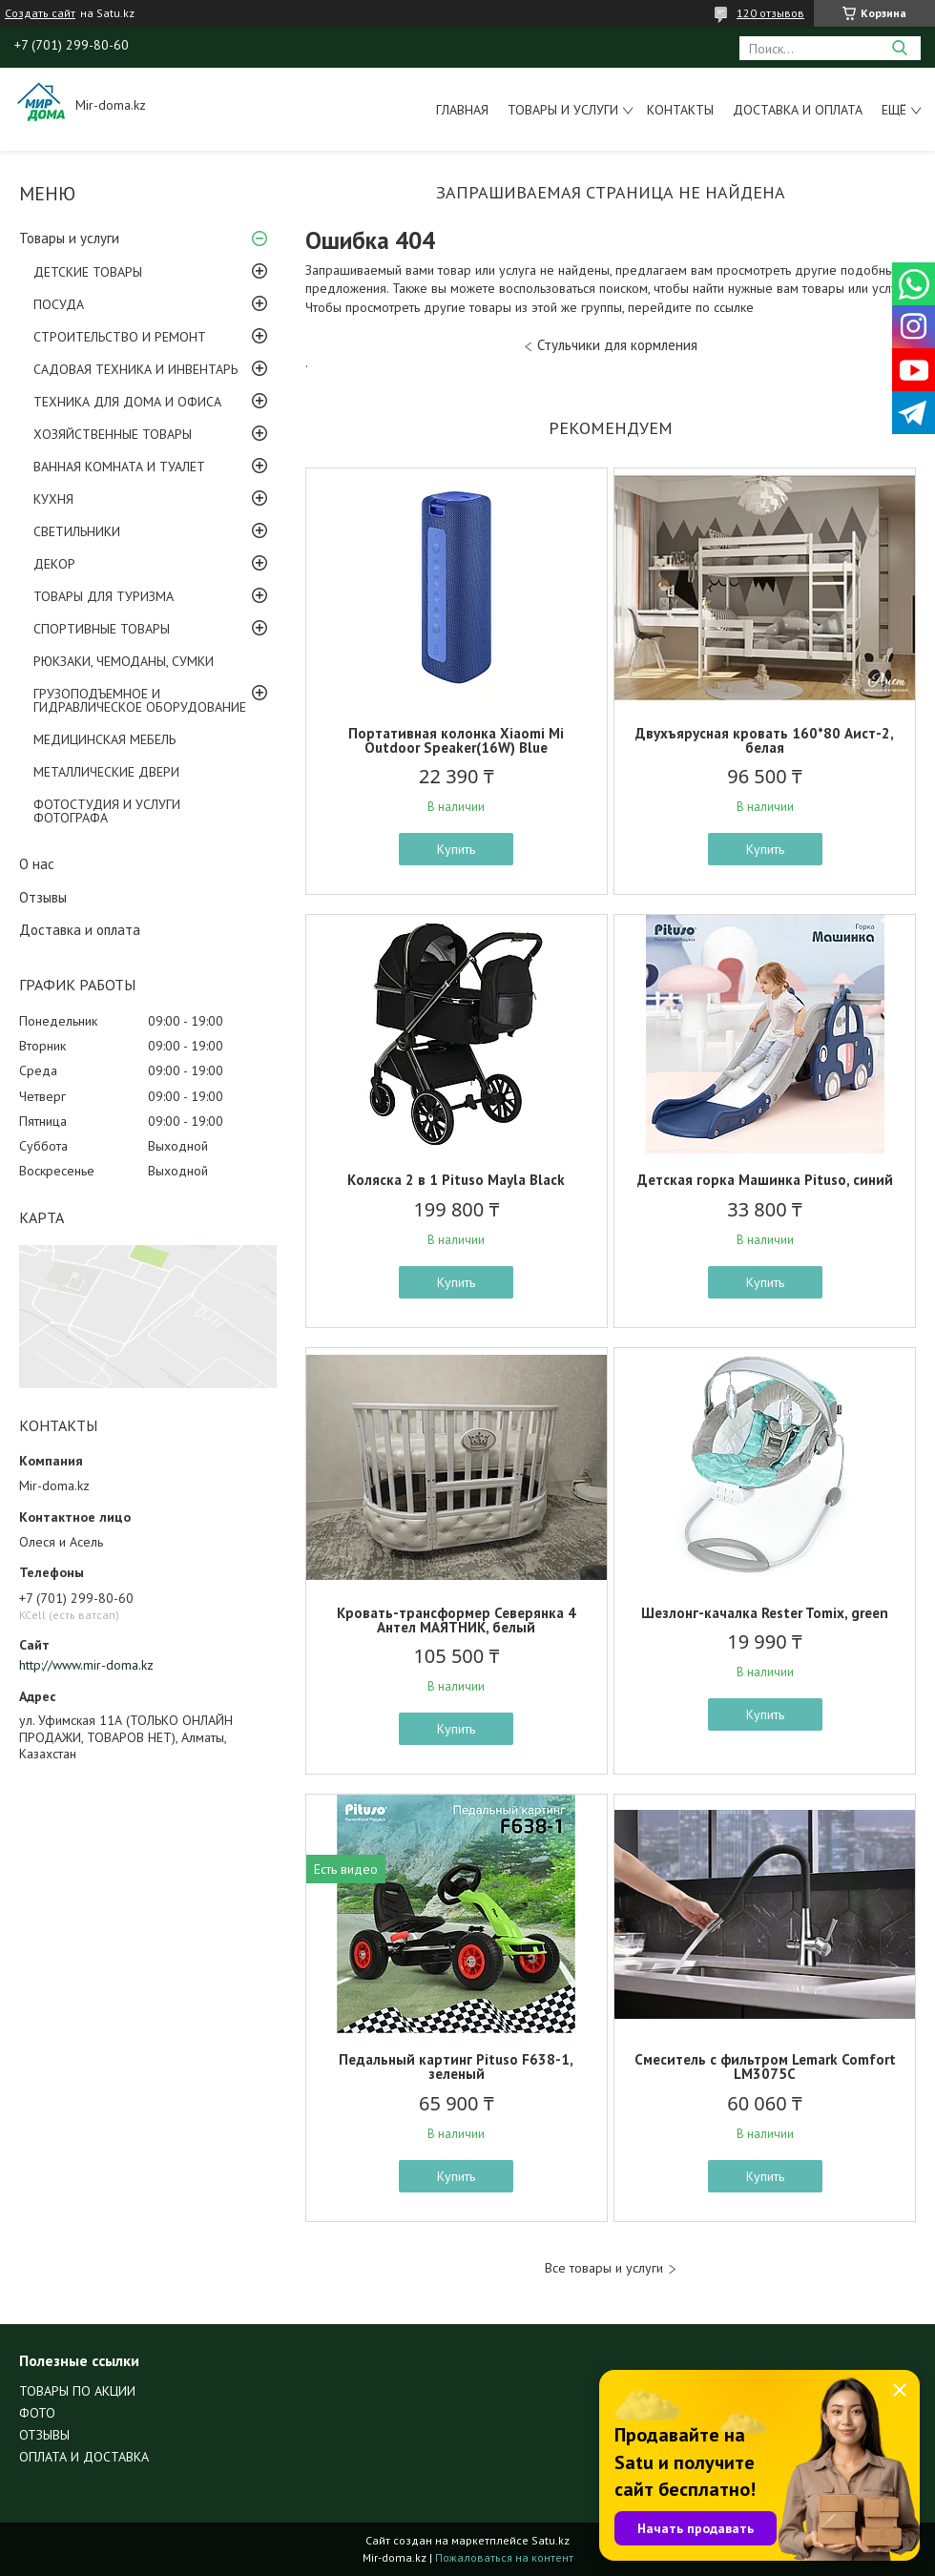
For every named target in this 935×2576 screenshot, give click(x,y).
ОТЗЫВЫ (44, 2434)
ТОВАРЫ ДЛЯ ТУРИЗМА (103, 596)
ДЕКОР (54, 563)
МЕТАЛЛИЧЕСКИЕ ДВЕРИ (106, 771)
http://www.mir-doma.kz (86, 1664)
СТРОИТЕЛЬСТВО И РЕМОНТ (119, 336)
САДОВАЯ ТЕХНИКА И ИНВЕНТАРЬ (135, 369)
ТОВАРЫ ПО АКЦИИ (77, 2390)
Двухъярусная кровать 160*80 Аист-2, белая (764, 740)
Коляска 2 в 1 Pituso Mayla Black (456, 1180)
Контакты (680, 109)
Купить (456, 849)
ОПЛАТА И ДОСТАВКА (84, 2456)
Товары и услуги (563, 109)
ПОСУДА (58, 304)
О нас (36, 864)
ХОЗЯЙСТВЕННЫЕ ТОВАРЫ (112, 434)
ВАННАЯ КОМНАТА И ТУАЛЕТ (119, 466)
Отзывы (43, 897)
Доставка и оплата (797, 109)
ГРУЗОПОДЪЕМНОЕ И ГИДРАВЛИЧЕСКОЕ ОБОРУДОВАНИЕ (139, 700)
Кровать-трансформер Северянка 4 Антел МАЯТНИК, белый (456, 1620)
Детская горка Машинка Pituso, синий (765, 1180)
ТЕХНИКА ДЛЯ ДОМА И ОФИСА (127, 401)
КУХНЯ (53, 499)
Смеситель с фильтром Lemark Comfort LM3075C (765, 2066)
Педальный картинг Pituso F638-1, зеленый (456, 2066)
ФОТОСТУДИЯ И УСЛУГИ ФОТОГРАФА (106, 811)
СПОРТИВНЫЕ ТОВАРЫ (101, 628)
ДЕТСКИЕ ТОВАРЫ (87, 271)
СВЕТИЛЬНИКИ (76, 531)
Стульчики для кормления (617, 345)
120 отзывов (770, 13)
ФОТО (37, 2412)
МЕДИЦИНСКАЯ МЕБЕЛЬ (104, 739)
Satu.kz (550, 2540)
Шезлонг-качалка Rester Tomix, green (764, 1613)
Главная (462, 109)
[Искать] (899, 48)
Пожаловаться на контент (504, 2557)
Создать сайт (40, 13)
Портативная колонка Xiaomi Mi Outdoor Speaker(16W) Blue (456, 740)
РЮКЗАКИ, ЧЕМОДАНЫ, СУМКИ (123, 661)
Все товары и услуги (604, 2268)
